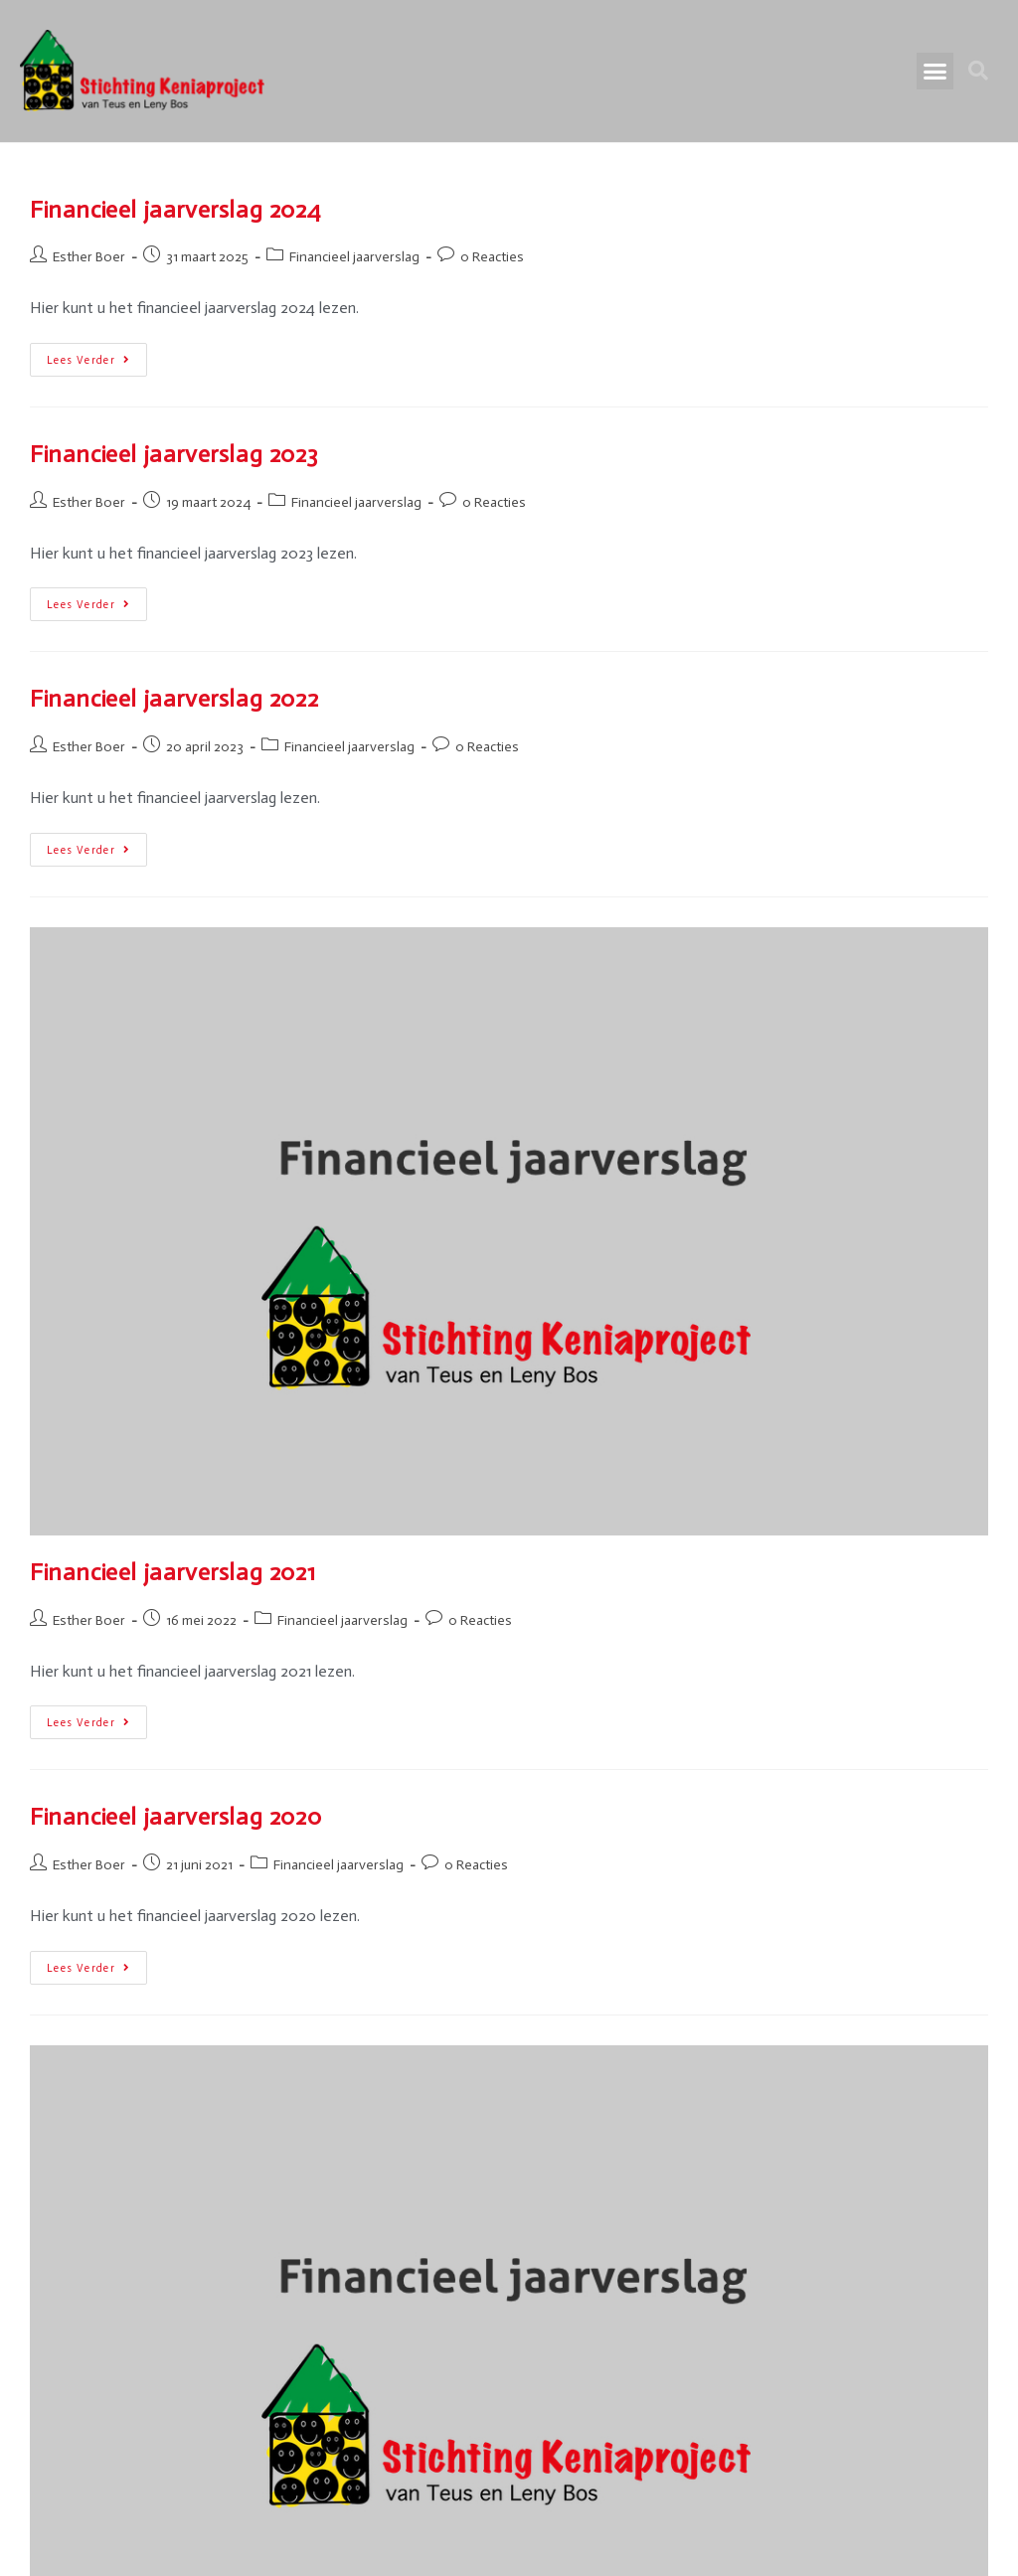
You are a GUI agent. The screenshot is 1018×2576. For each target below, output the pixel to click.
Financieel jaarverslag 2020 (175, 1816)
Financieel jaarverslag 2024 (175, 209)
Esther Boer (89, 256)
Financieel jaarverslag (354, 256)
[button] (935, 71)
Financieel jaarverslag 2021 (172, 1571)
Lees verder (97, 355)
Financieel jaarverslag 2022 (174, 698)
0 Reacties (492, 256)
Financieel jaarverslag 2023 (173, 453)
